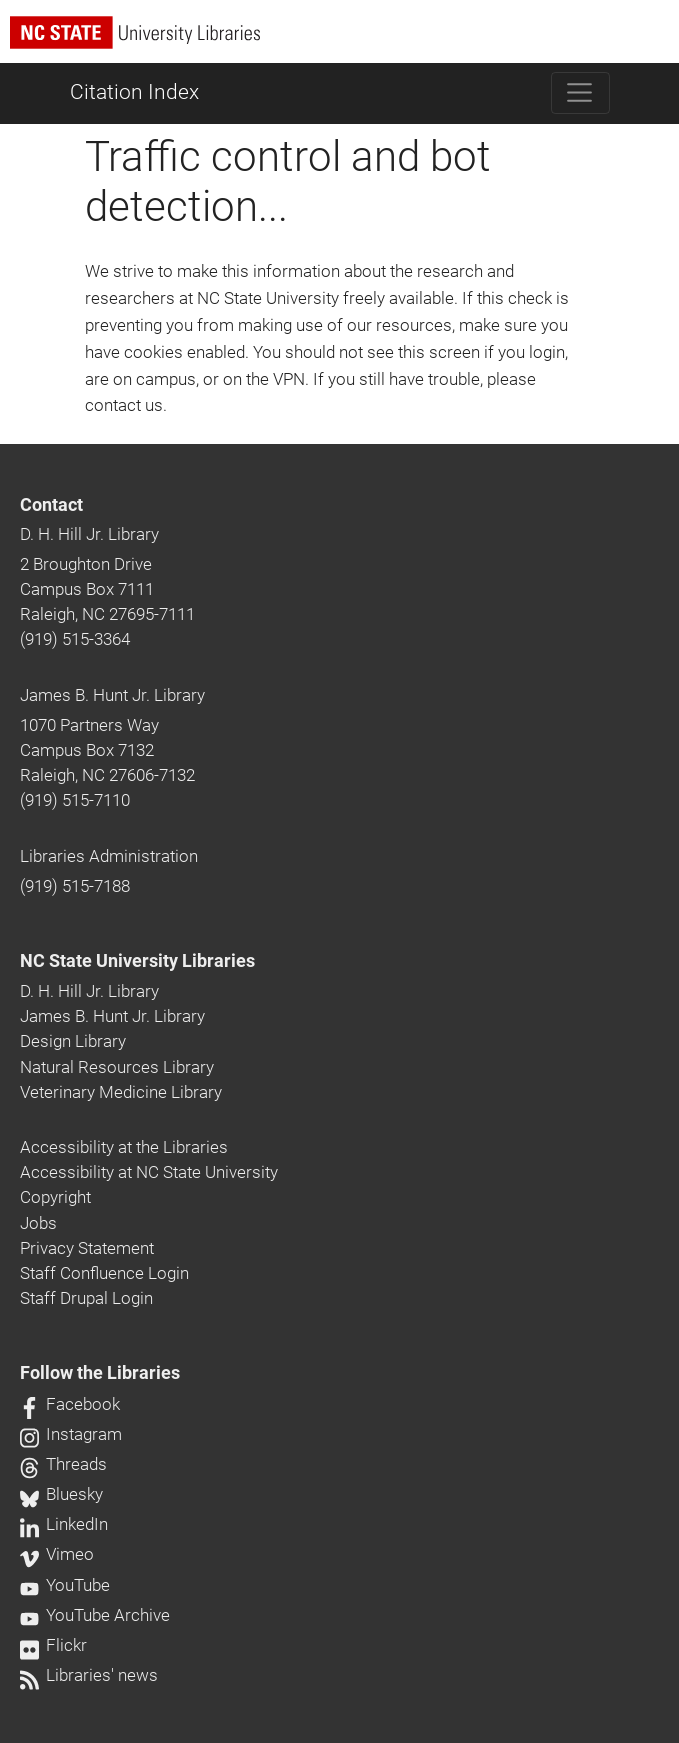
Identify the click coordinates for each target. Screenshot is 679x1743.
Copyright (55, 1197)
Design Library (73, 1041)
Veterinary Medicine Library (121, 1092)
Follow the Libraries (100, 1373)
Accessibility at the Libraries (124, 1147)
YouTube (65, 1585)
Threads (63, 1464)
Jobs (38, 1223)
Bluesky (61, 1494)
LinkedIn (64, 1524)
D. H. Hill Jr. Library (89, 534)
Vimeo (57, 1554)
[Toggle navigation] (580, 93)
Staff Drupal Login (86, 1298)
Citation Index (134, 92)
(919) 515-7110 (75, 800)
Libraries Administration (109, 856)
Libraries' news (89, 1675)
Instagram (71, 1434)
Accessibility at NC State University (149, 1172)
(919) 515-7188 (75, 886)
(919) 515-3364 (75, 639)
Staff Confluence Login (104, 1273)
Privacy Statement (87, 1248)
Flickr (53, 1645)
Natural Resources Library (117, 1067)
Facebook (70, 1404)
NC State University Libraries (137, 961)
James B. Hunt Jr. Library (112, 695)
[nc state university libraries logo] (344, 41)
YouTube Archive (95, 1615)
